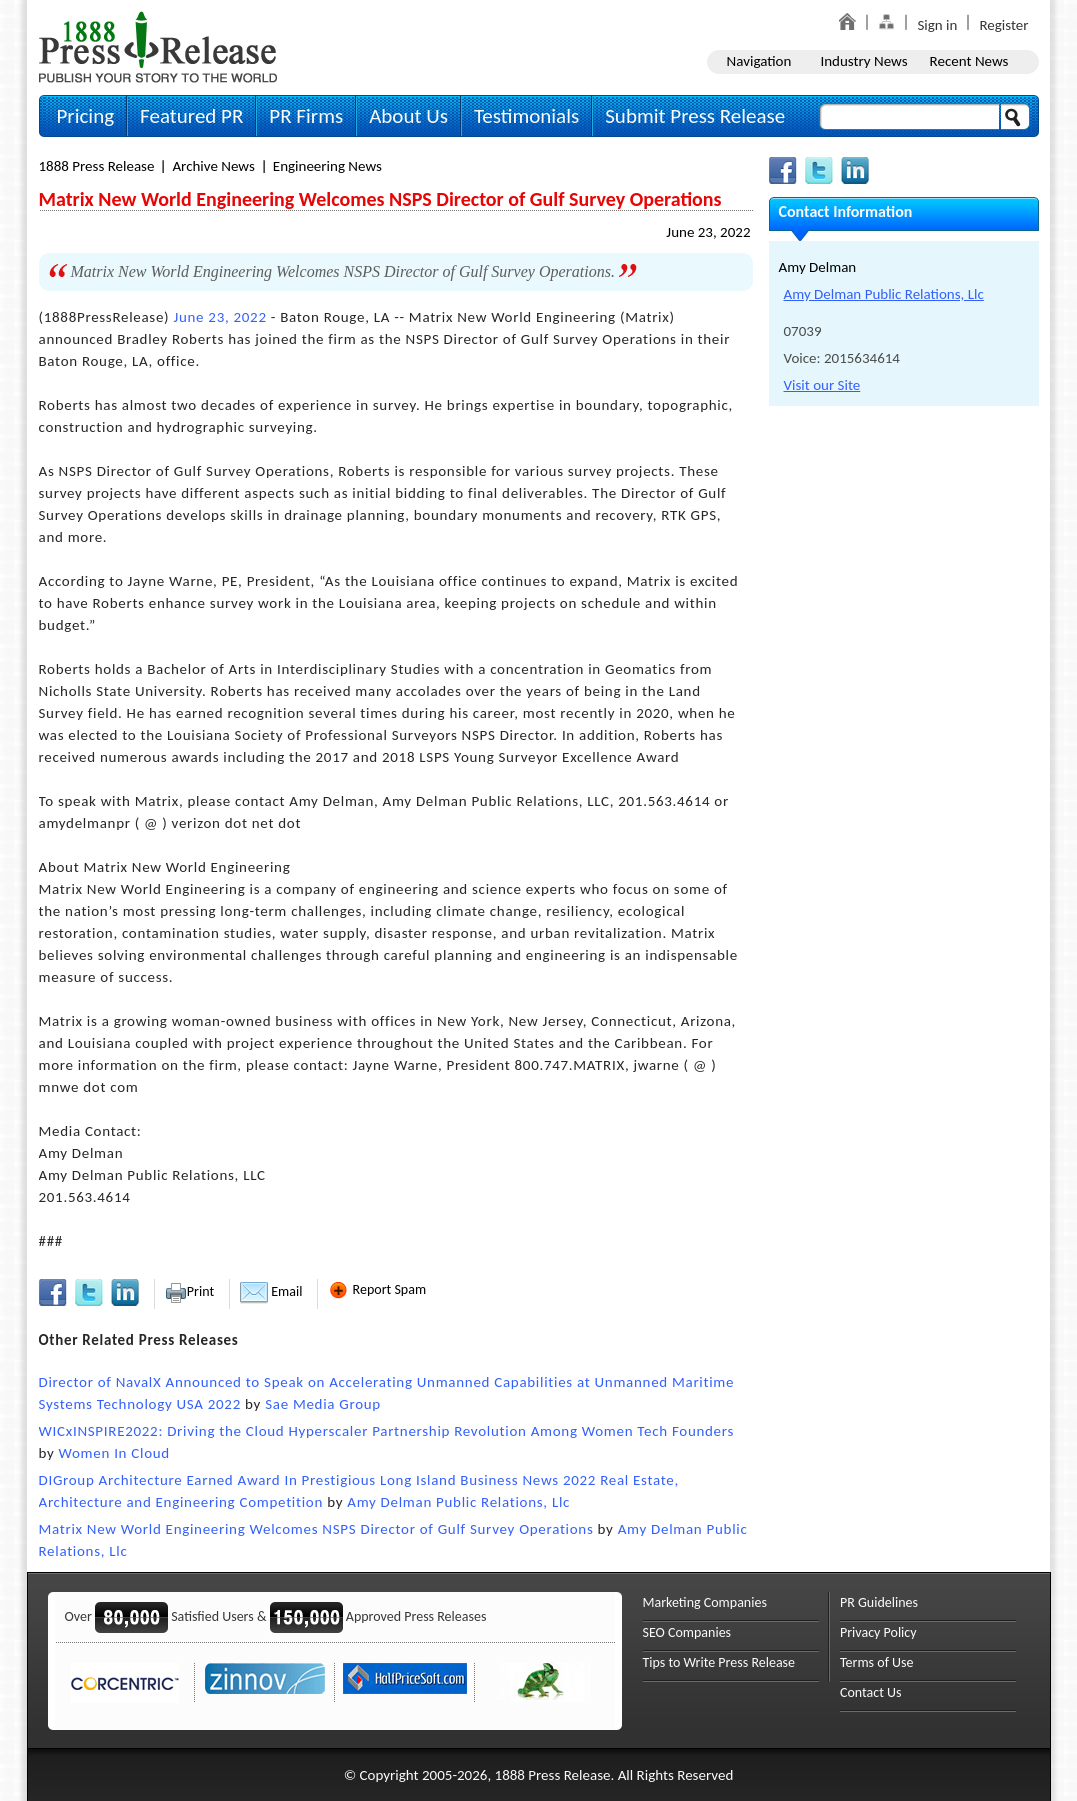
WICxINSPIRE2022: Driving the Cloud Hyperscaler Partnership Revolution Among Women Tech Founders (387, 1431)
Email (271, 1291)
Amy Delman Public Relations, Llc (458, 1502)
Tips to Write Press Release (719, 1662)
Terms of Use (877, 1662)
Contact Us (871, 1692)
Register (1003, 25)
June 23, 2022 (708, 232)
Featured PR (191, 116)
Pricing (86, 116)
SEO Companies (687, 1632)
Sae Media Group (323, 1404)
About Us (408, 116)
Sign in (937, 25)
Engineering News (327, 166)
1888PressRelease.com (158, 46)
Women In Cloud (114, 1453)
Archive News (213, 166)
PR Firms (306, 116)
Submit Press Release (695, 116)
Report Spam (377, 1289)
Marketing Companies (705, 1602)
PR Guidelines (879, 1602)
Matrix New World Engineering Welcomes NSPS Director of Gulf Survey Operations (316, 1529)
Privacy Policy (878, 1632)
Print (189, 1291)
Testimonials (526, 116)
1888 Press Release (97, 166)
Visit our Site (822, 385)
